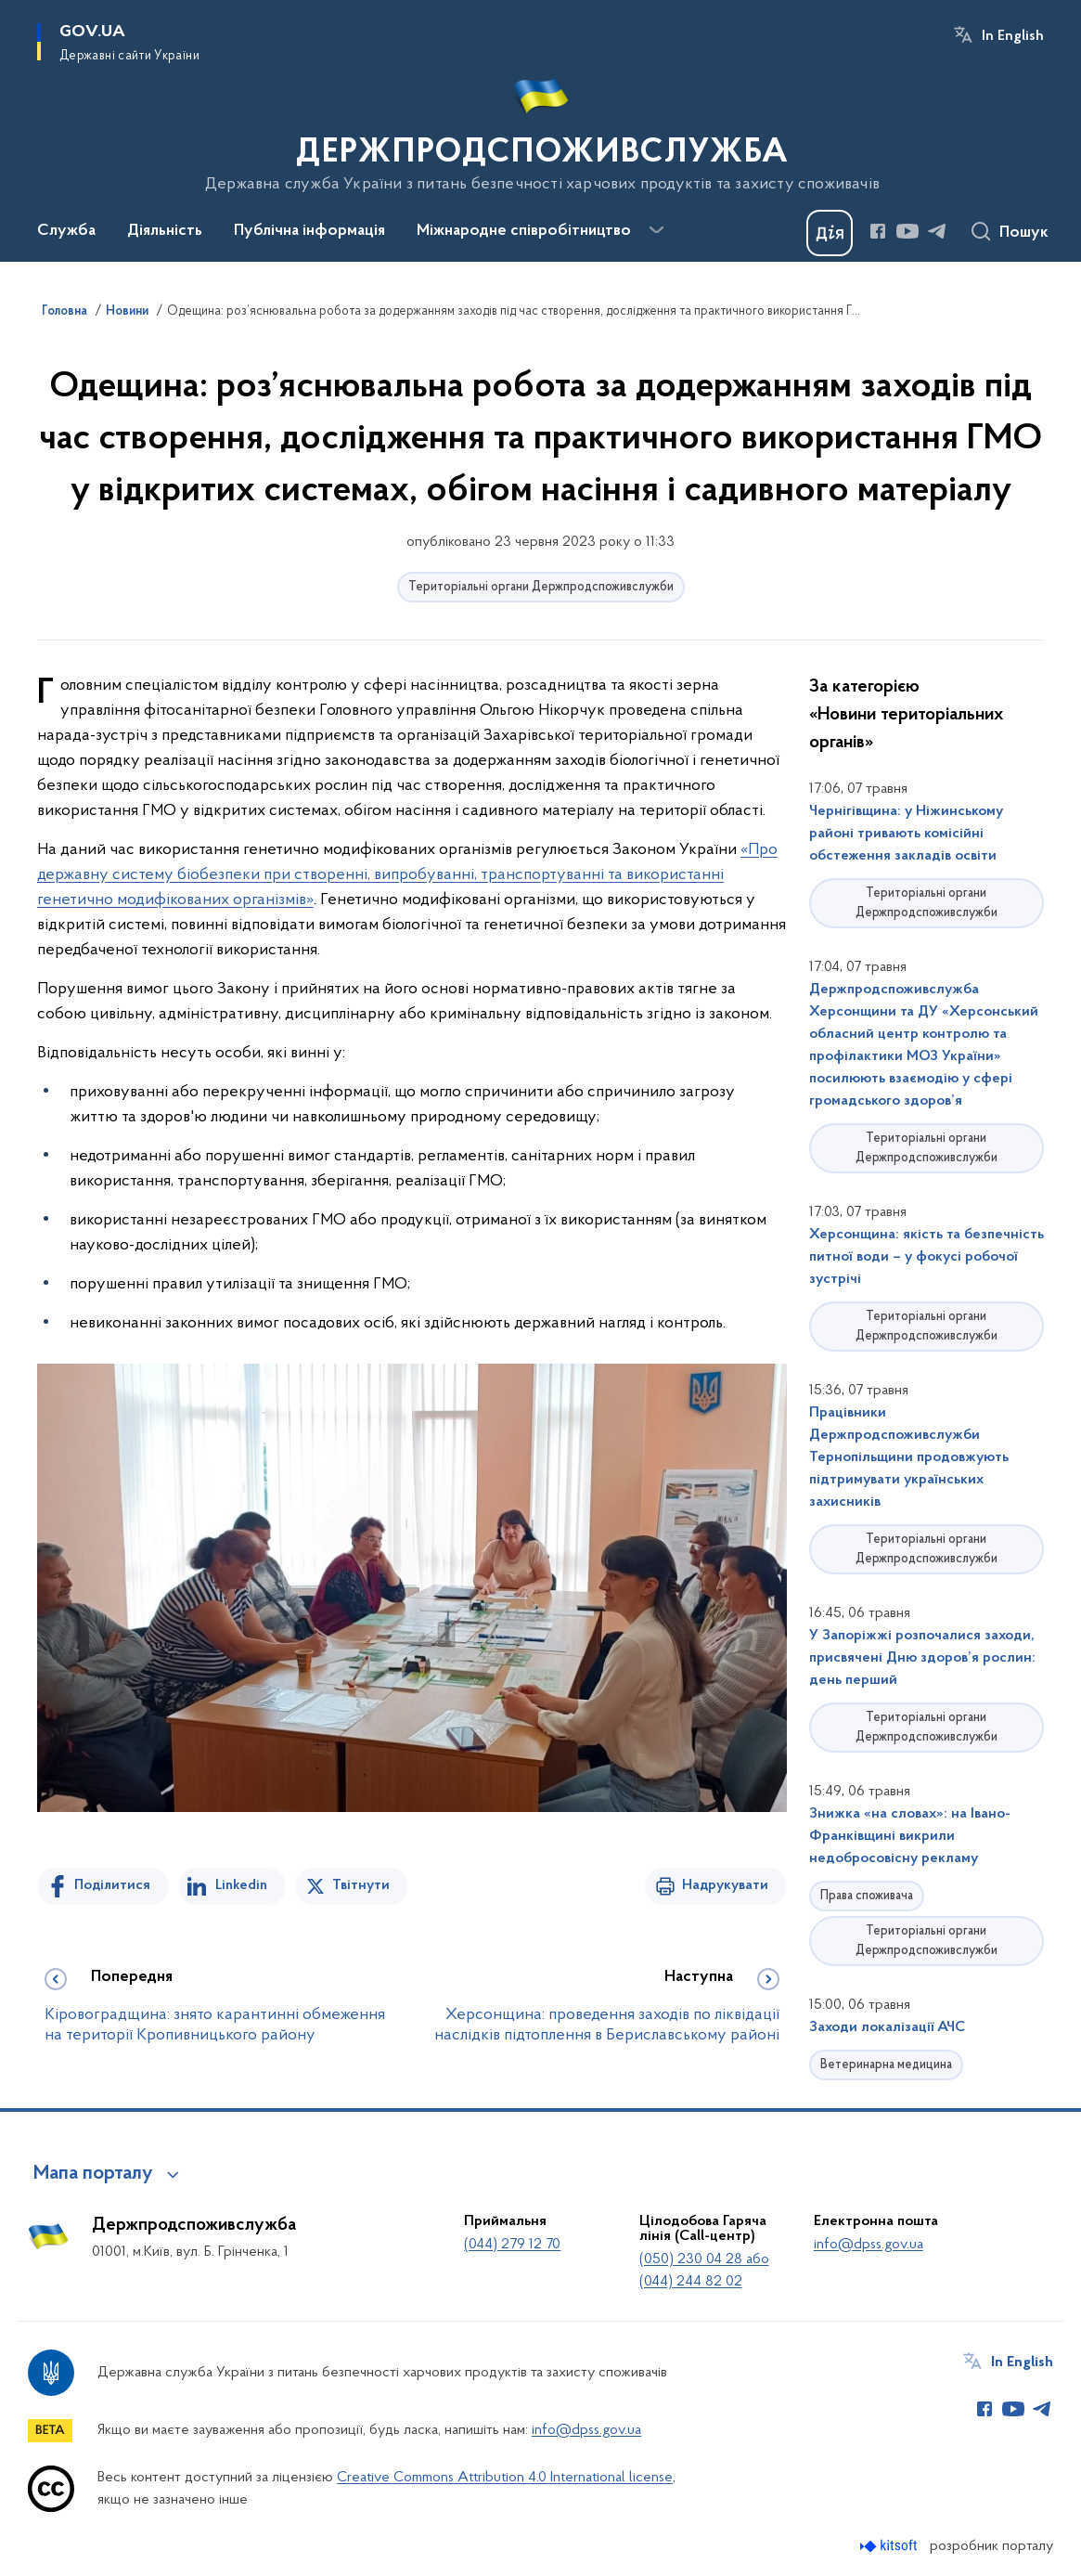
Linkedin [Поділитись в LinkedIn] (241, 1885)
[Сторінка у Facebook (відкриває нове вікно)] (878, 231)
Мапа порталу (93, 2174)
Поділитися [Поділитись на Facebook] (112, 1885)
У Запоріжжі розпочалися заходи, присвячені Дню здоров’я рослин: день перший (922, 1658)
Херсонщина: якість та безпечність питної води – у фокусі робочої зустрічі (926, 1257)
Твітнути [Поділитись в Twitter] (361, 1885)
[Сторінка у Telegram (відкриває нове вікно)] (937, 231)
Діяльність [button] (164, 231)
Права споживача (866, 1896)
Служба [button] (66, 231)
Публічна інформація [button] (309, 231)
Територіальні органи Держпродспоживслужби (541, 587)
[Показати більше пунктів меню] (656, 230)
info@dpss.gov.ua (868, 2244)
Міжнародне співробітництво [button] (524, 231)
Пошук (1024, 233)
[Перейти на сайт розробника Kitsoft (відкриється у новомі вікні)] (890, 2546)
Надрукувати (725, 1885)
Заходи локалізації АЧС (887, 2027)
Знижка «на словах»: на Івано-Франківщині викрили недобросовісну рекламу (909, 1836)
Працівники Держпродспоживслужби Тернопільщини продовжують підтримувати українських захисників (909, 1457)
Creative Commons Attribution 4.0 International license (505, 2477)
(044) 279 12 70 (512, 2244)
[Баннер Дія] (829, 233)
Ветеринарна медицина (886, 2065)
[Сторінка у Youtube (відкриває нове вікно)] (907, 231)
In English (1013, 36)
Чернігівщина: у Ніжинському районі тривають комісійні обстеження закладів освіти (906, 833)
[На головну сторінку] (540, 129)
